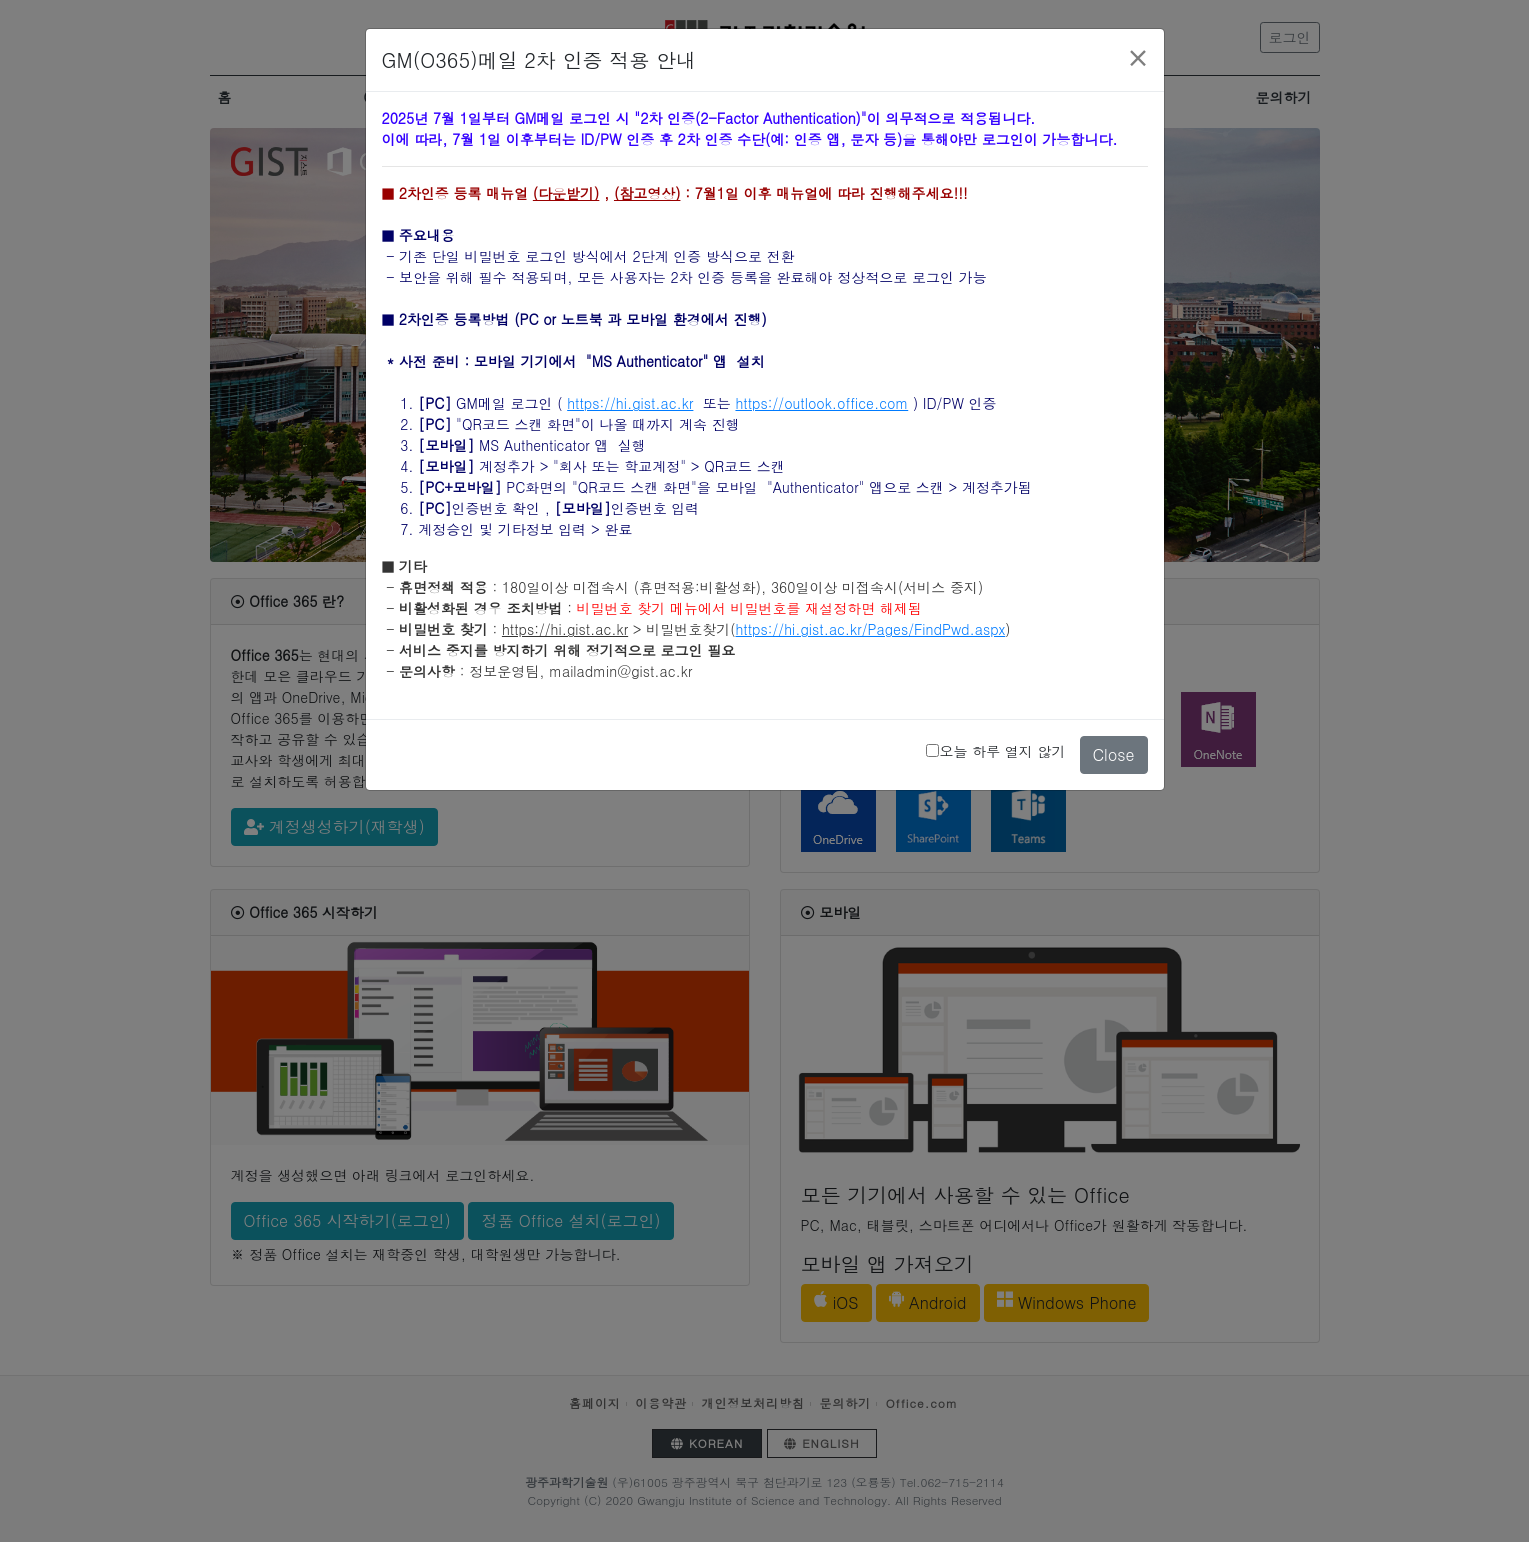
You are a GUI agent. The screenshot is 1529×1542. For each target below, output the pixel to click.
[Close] (1138, 43)
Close (1114, 740)
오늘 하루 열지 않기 (1002, 736)
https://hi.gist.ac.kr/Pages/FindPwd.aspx (871, 615)
